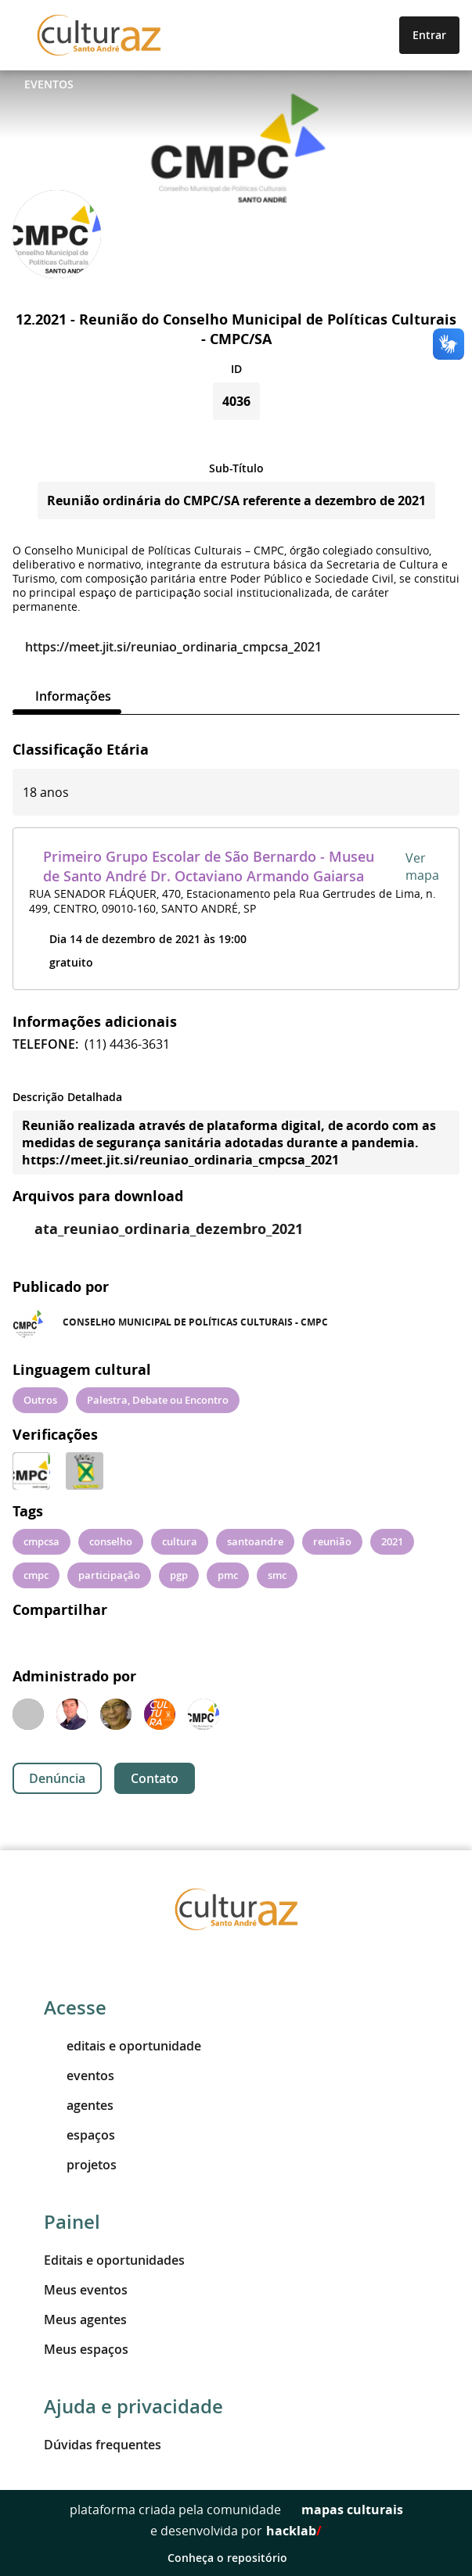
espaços (79, 2135)
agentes (78, 2105)
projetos (80, 2164)
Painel (72, 2222)
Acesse (75, 2007)
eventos (79, 2075)
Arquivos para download (98, 1196)
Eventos (49, 84)
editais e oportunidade (122, 2045)
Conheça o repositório (236, 2557)
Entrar (429, 34)
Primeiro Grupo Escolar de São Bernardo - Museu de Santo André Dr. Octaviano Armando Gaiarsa (208, 866)
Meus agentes (85, 2319)
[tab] (67, 696)
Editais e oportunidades (114, 2260)
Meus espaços (86, 2349)
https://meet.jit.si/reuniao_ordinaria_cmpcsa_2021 (167, 646)
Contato (154, 1778)
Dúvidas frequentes (102, 2444)
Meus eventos (86, 2289)
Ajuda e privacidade (133, 2406)
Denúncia (57, 1778)
